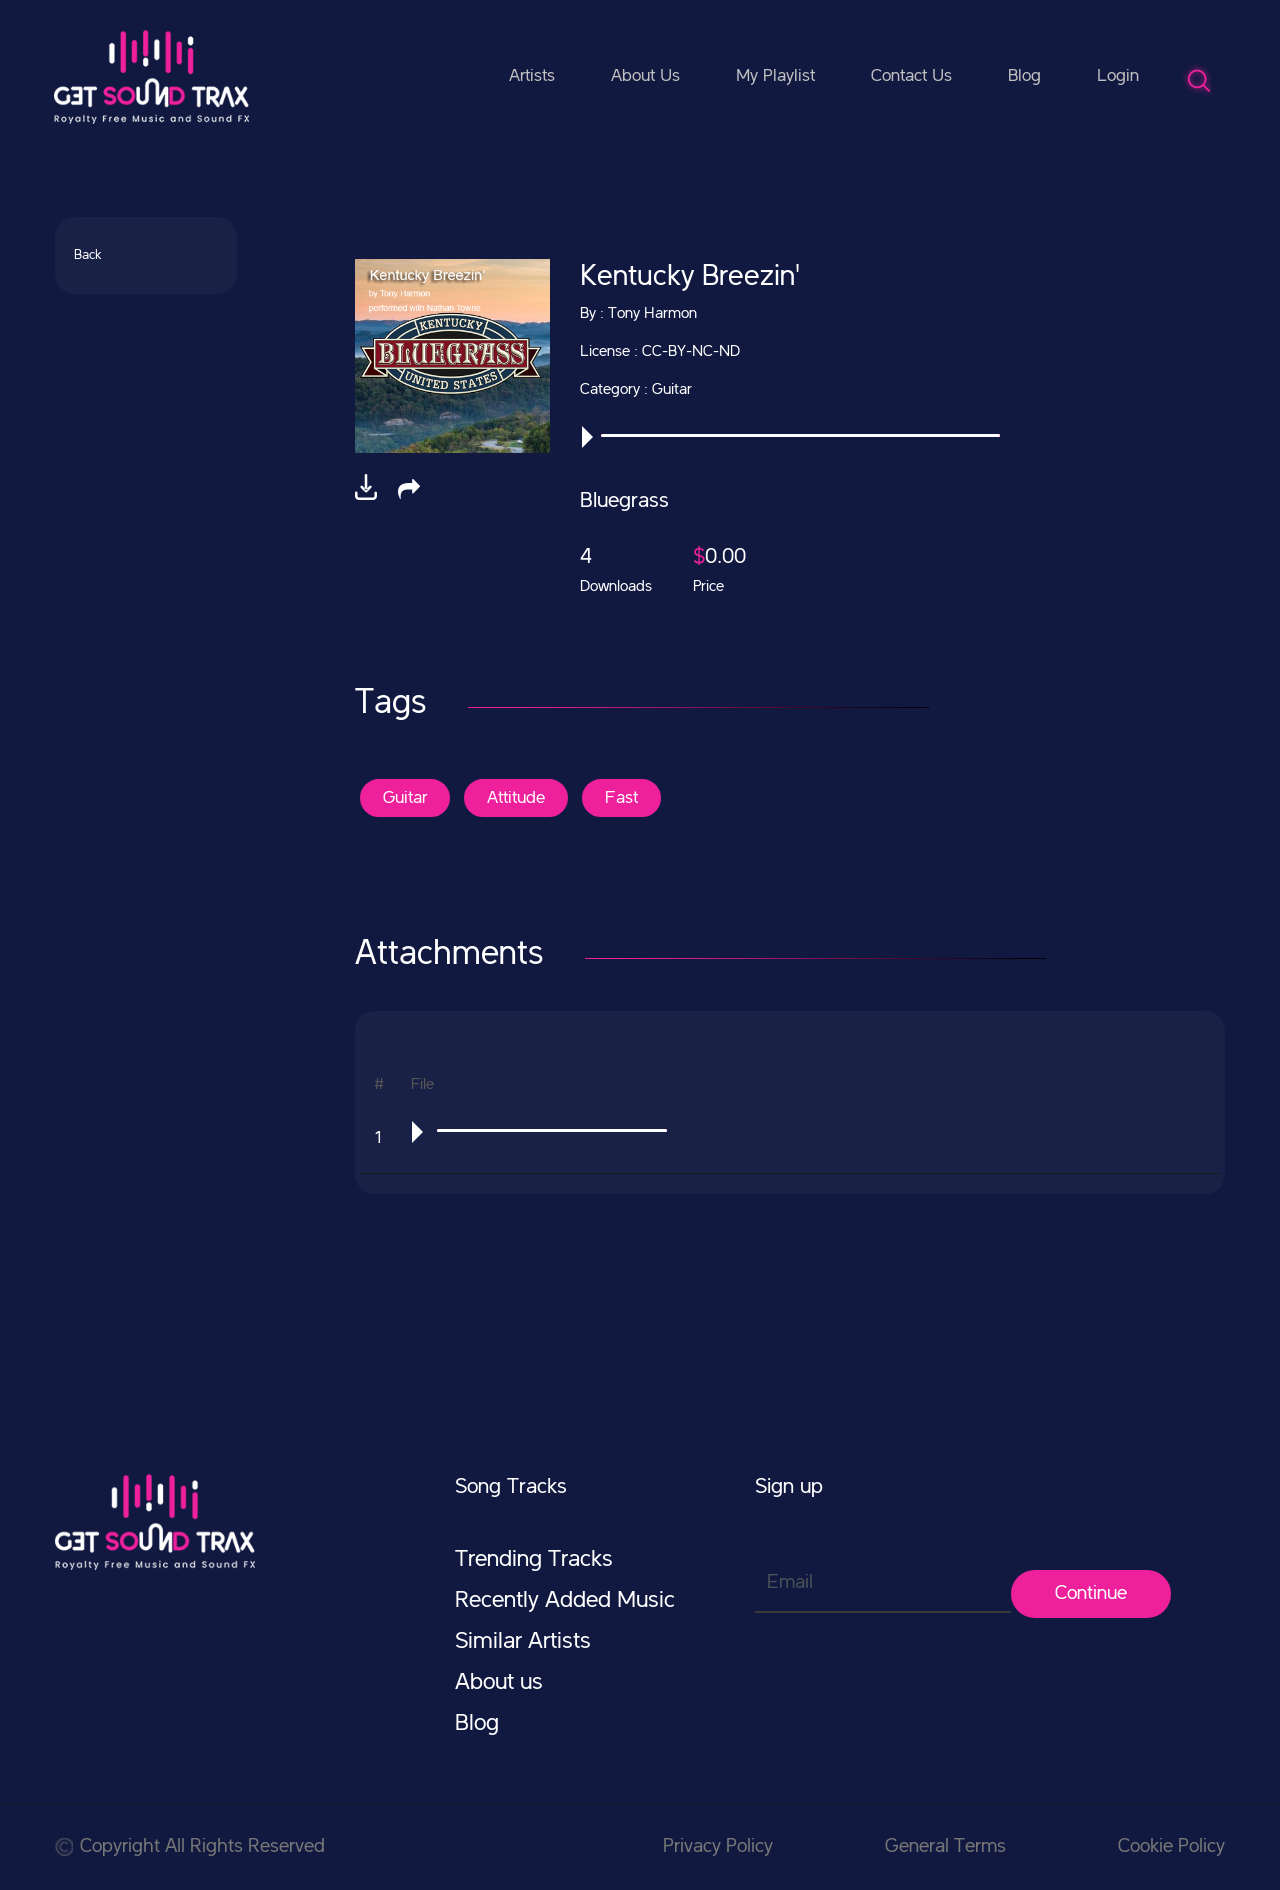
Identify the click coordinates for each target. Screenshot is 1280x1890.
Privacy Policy (718, 1847)
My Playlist (775, 76)
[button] (409, 489)
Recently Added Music (565, 1601)
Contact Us (911, 76)
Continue (1091, 1594)
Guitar (405, 798)
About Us (645, 76)
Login (1118, 76)
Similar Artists (523, 1642)
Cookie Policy (1171, 1847)
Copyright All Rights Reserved (190, 1847)
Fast (621, 798)
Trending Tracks (534, 1560)
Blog (1024, 76)
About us (499, 1683)
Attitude (516, 798)
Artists (532, 76)
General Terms (945, 1847)
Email (790, 1583)
